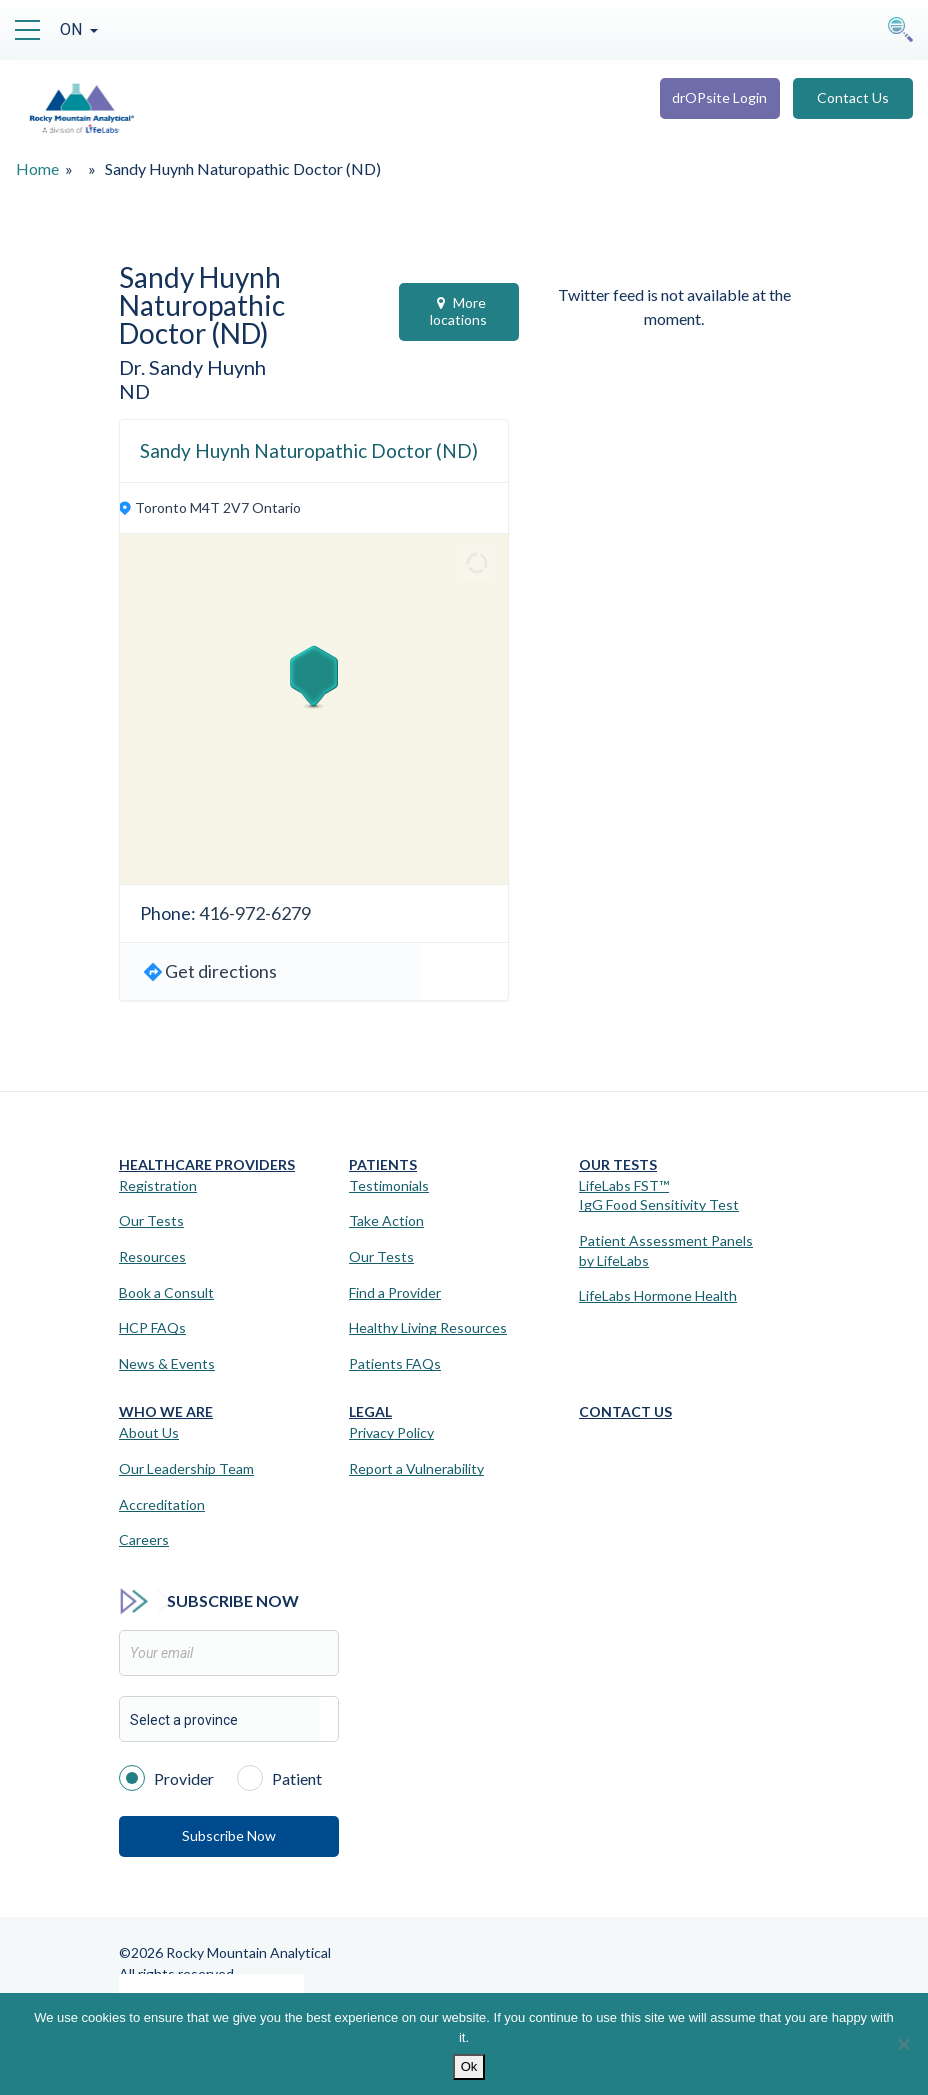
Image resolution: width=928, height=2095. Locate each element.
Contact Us (853, 97)
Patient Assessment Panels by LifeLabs (666, 1250)
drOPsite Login (719, 97)
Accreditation (162, 1504)
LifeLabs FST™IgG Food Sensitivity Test (659, 1195)
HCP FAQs (152, 1327)
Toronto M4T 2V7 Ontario (218, 507)
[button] (314, 677)
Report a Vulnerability (416, 1468)
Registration (158, 1185)
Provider (166, 1777)
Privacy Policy (391, 1432)
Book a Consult (166, 1292)
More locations (458, 311)
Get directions (221, 971)
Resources (152, 1256)
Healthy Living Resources (428, 1327)
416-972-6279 (255, 913)
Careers (144, 1539)
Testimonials (389, 1185)
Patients (383, 1164)
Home (37, 168)
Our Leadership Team (186, 1468)
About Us (149, 1432)
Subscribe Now (229, 1835)
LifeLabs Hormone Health (658, 1295)
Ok (469, 2066)
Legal (370, 1411)
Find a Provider (395, 1292)
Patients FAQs (395, 1363)
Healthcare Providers (207, 1164)
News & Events (167, 1363)
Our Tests (151, 1220)
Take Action (386, 1220)
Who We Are (166, 1411)
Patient (279, 1777)
